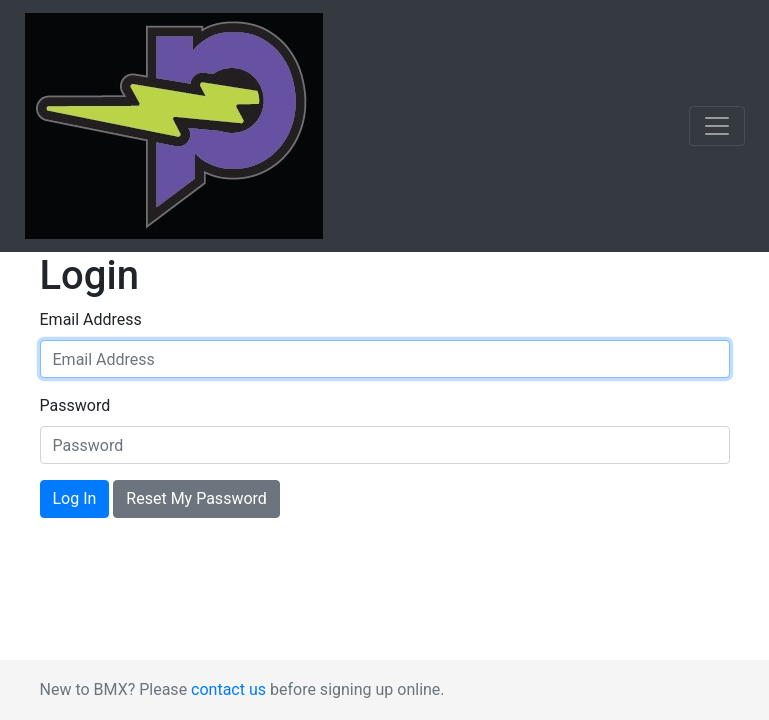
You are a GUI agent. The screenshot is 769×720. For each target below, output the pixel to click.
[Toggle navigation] (717, 126)
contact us (228, 689)
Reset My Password (196, 498)
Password (75, 405)
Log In (75, 498)
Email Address (91, 319)
